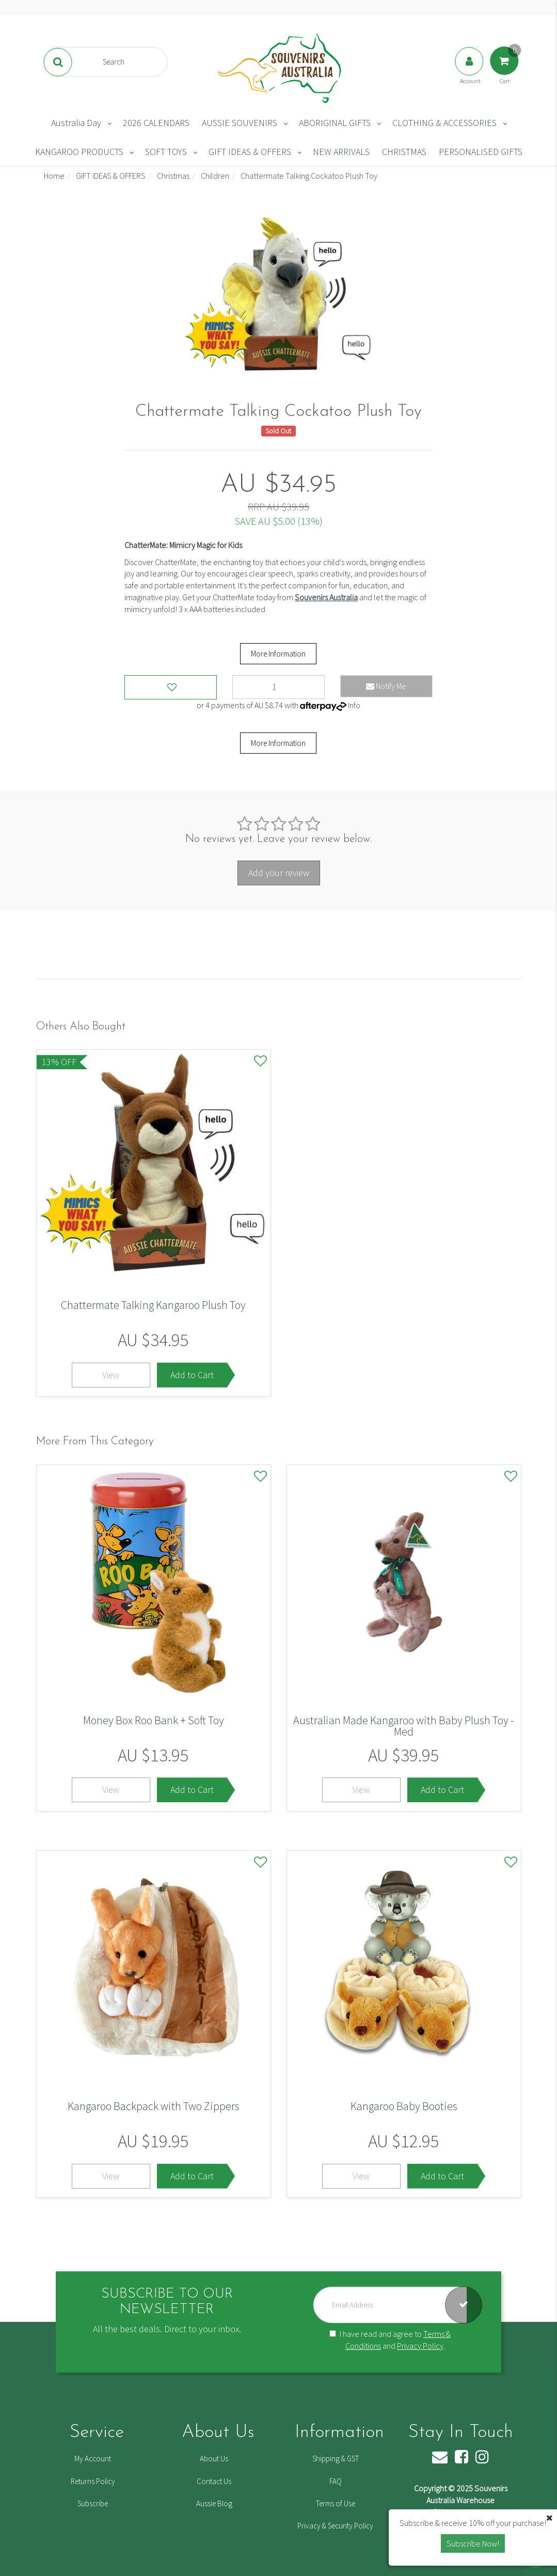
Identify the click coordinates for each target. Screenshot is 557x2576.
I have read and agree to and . (390, 2340)
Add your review (278, 873)
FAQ (335, 2481)
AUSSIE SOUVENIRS (239, 123)
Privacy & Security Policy (335, 2526)
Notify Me (386, 686)
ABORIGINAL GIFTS (335, 123)
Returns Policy (93, 2481)
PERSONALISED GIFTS (480, 152)
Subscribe (92, 2503)
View (110, 1375)
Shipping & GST (335, 2458)
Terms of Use (335, 2503)
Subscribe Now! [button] (473, 2543)
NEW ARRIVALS (341, 152)
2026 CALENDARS (156, 123)
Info (354, 705)
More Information (278, 654)
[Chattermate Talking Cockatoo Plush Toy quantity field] (278, 687)
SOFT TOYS (166, 152)
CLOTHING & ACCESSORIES (444, 123)
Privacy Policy (420, 2345)
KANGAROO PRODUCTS (79, 152)
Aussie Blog (214, 2503)
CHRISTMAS (404, 152)
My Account (92, 2458)
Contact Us (214, 2481)
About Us (214, 2458)
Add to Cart (192, 1375)
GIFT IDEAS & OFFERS (250, 152)
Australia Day (76, 123)
